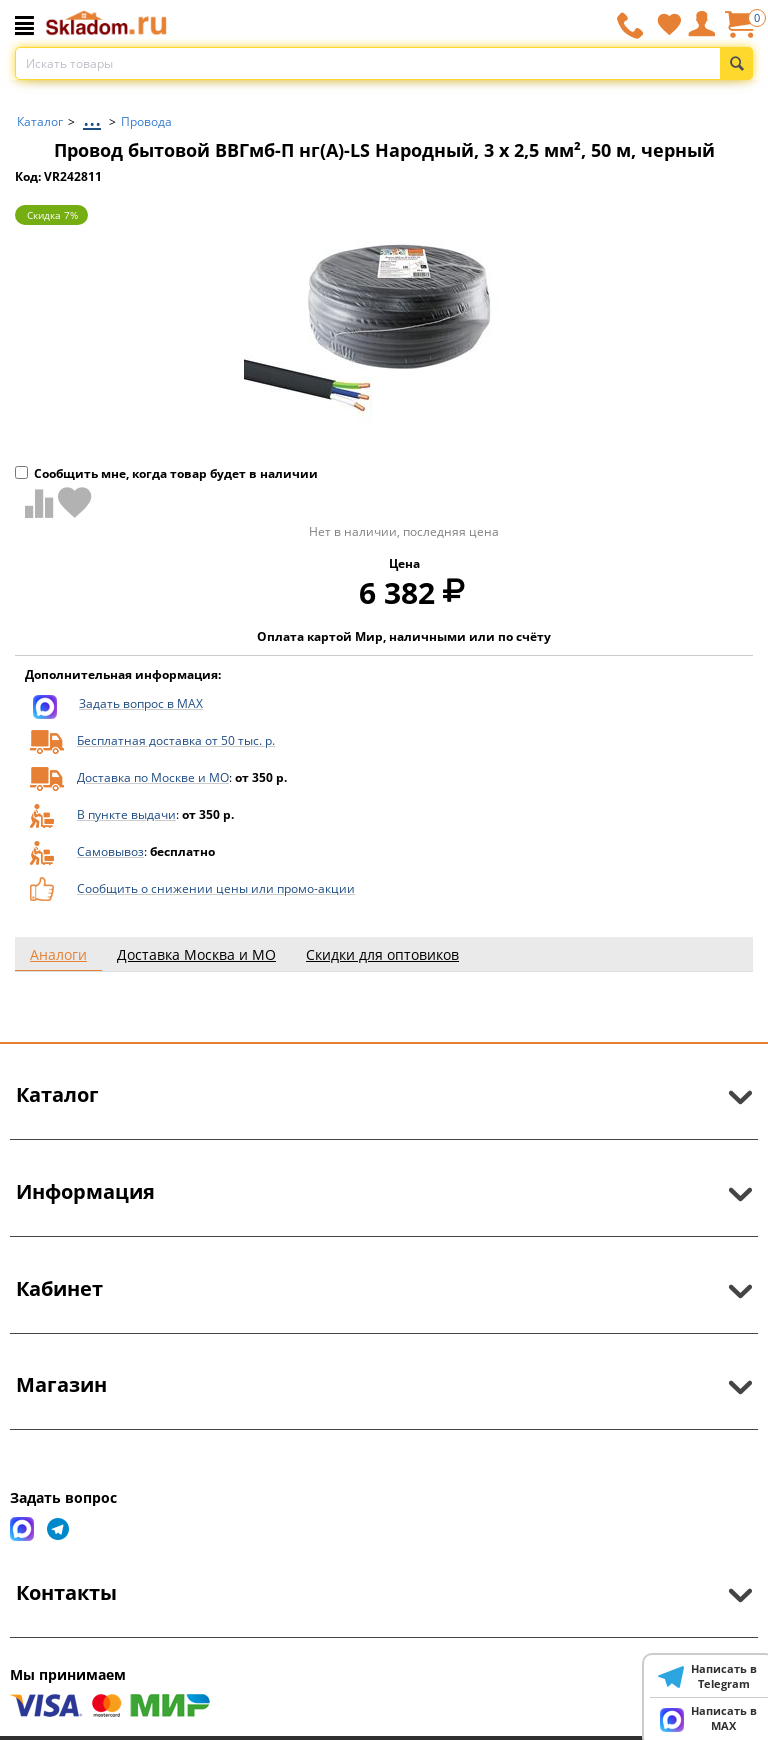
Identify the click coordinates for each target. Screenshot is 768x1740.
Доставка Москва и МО (196, 954)
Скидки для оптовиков (382, 954)
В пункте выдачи (126, 814)
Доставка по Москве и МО (153, 777)
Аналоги (58, 954)
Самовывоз (110, 851)
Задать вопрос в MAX (141, 703)
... (92, 116)
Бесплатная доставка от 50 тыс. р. (176, 740)
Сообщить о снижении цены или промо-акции (216, 888)
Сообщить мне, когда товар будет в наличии (166, 473)
